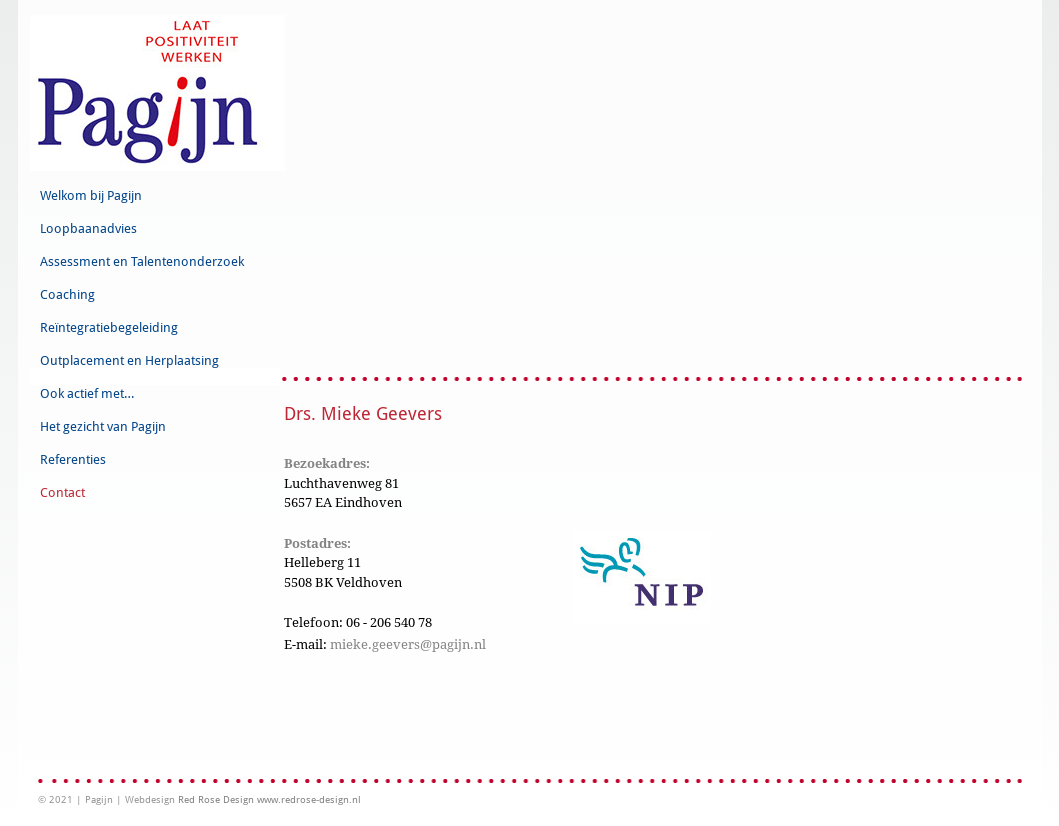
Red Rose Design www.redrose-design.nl (269, 799)
